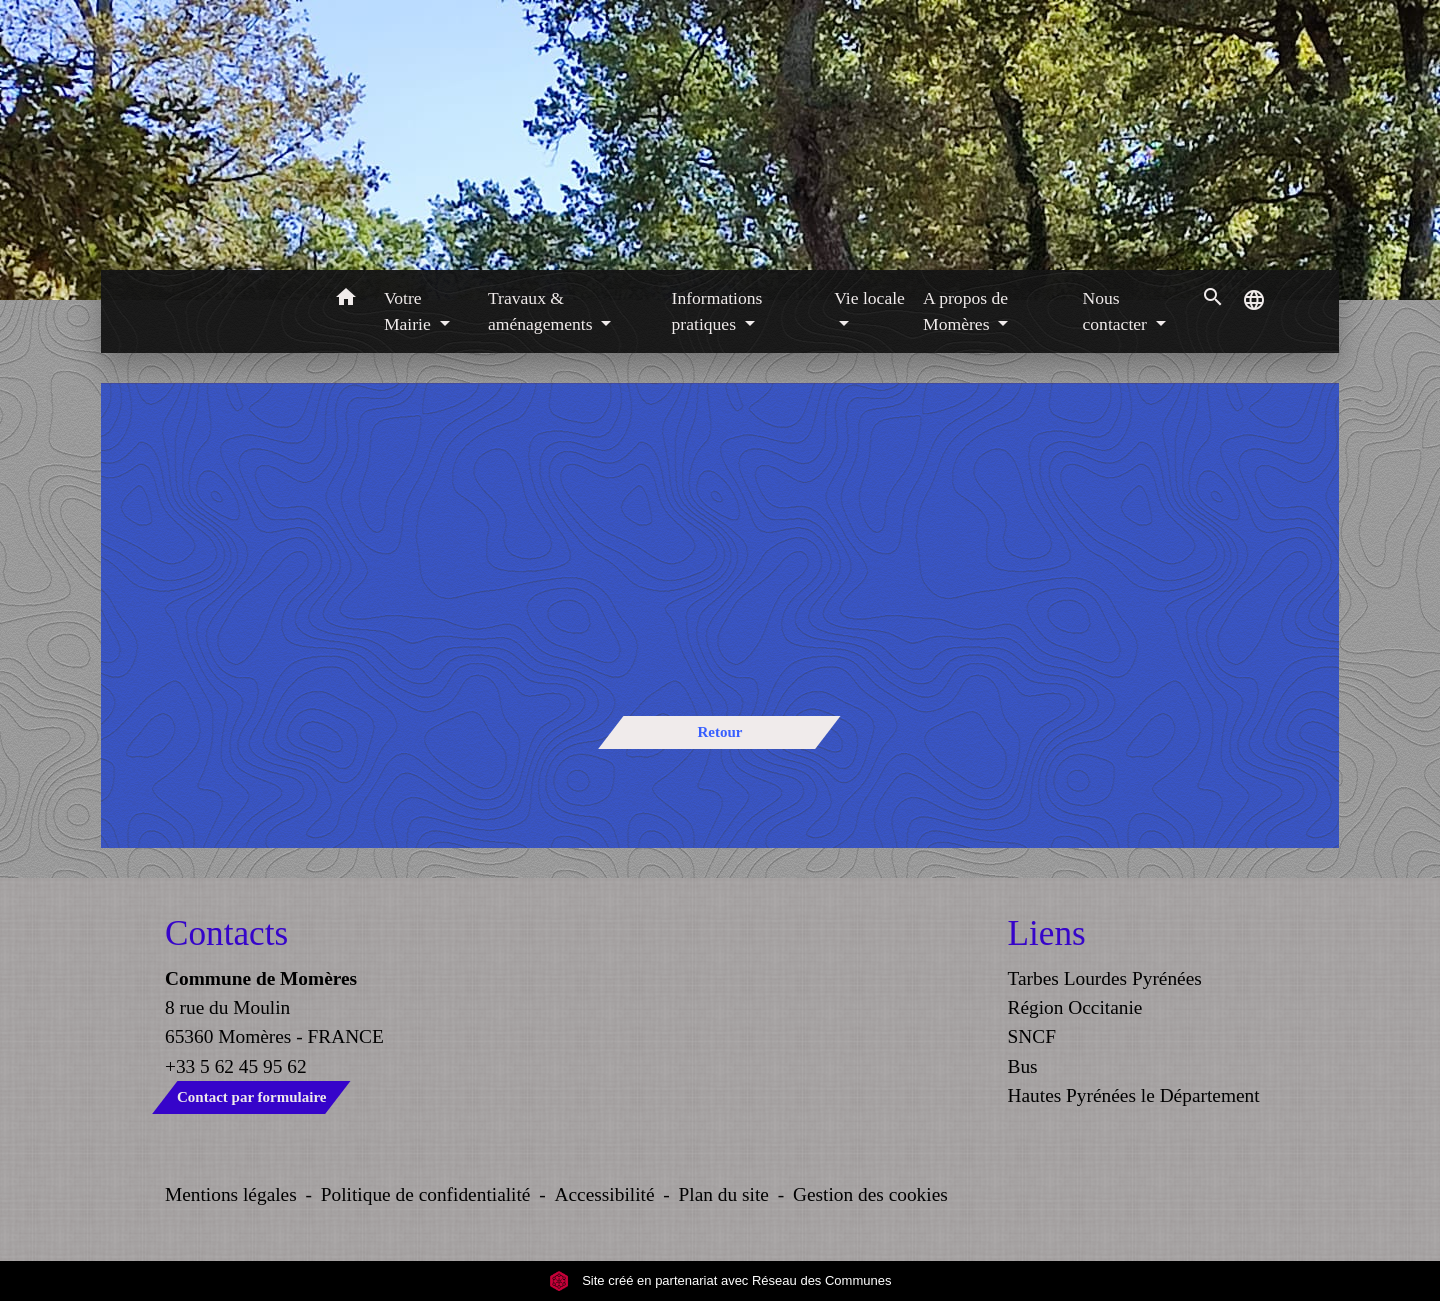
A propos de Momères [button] (965, 311)
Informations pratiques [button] (717, 311)
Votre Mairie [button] (409, 311)
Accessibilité (605, 1194)
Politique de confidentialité (426, 1194)
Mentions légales (231, 1194)
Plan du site (724, 1194)
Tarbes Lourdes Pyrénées (1105, 978)
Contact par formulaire (251, 1097)
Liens (1047, 933)
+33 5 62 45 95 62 (236, 1066)
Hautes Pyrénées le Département (1134, 1095)
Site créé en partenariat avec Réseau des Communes (720, 1280)
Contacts (226, 933)
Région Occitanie (1075, 1007)
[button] (345, 300)
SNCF (1032, 1036)
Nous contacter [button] (1116, 311)
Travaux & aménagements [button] (542, 311)
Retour (719, 732)
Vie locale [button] (869, 298)
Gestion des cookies (870, 1194)
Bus (1023, 1066)
